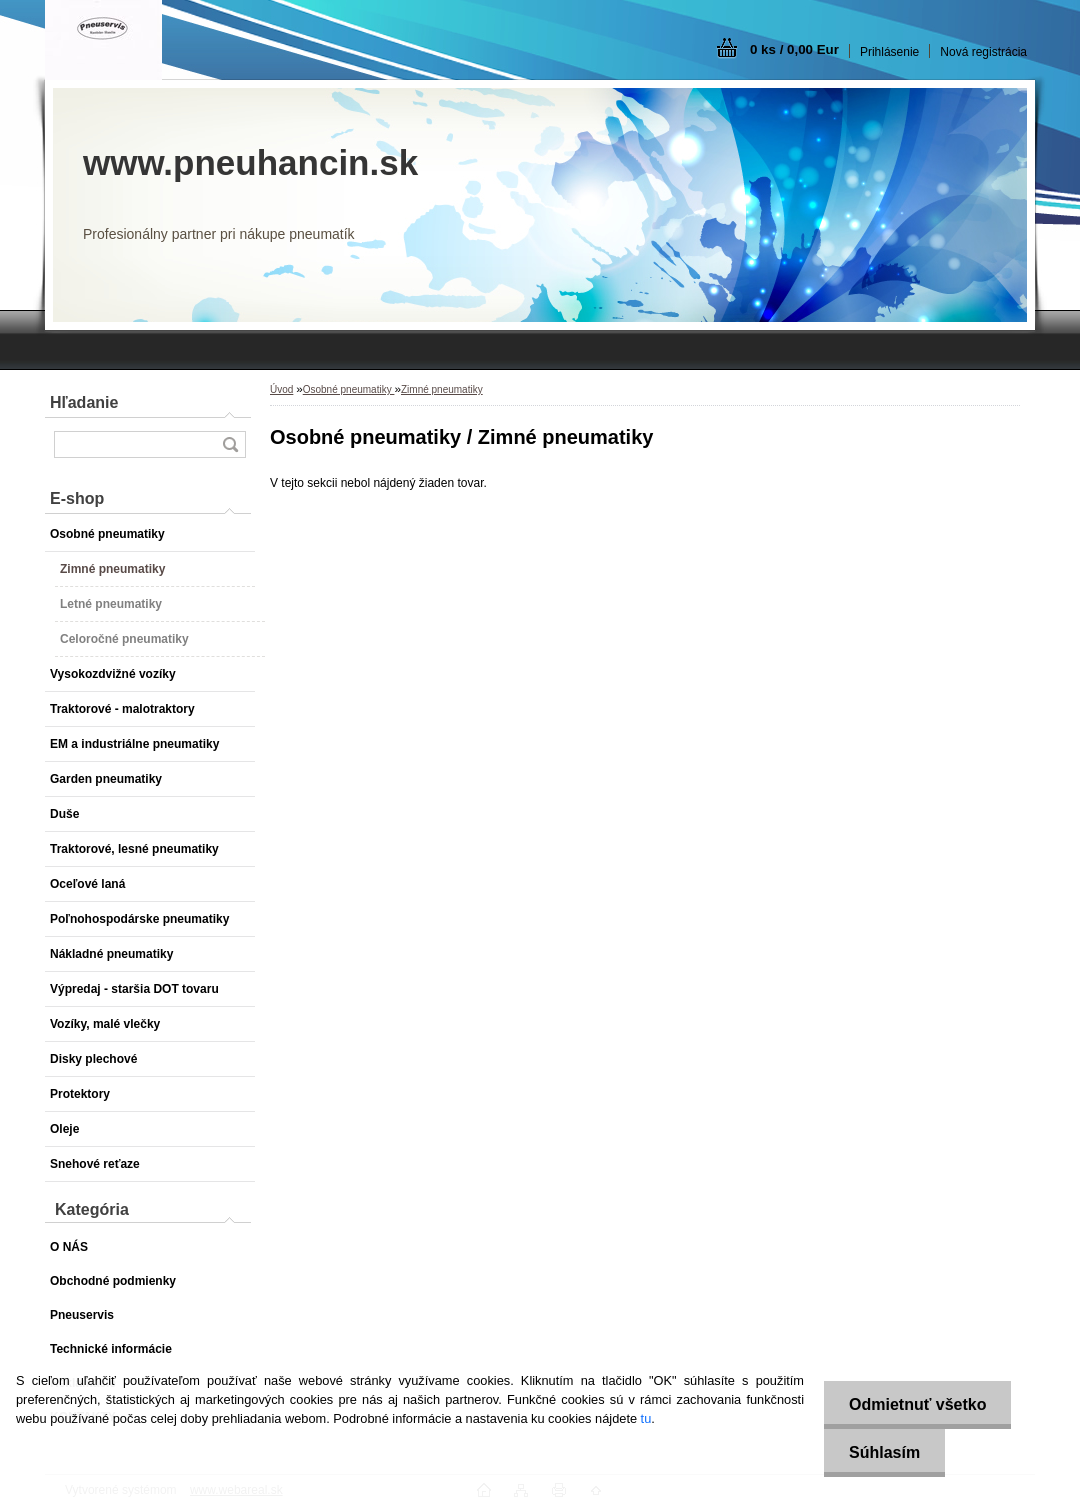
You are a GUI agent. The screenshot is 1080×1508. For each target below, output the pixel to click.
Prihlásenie (889, 52)
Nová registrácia (983, 52)
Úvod (281, 389)
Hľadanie (84, 402)
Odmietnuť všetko (917, 1404)
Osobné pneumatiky (349, 389)
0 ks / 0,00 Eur (794, 49)
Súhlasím (884, 1452)
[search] (230, 444)
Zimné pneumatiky (442, 389)
